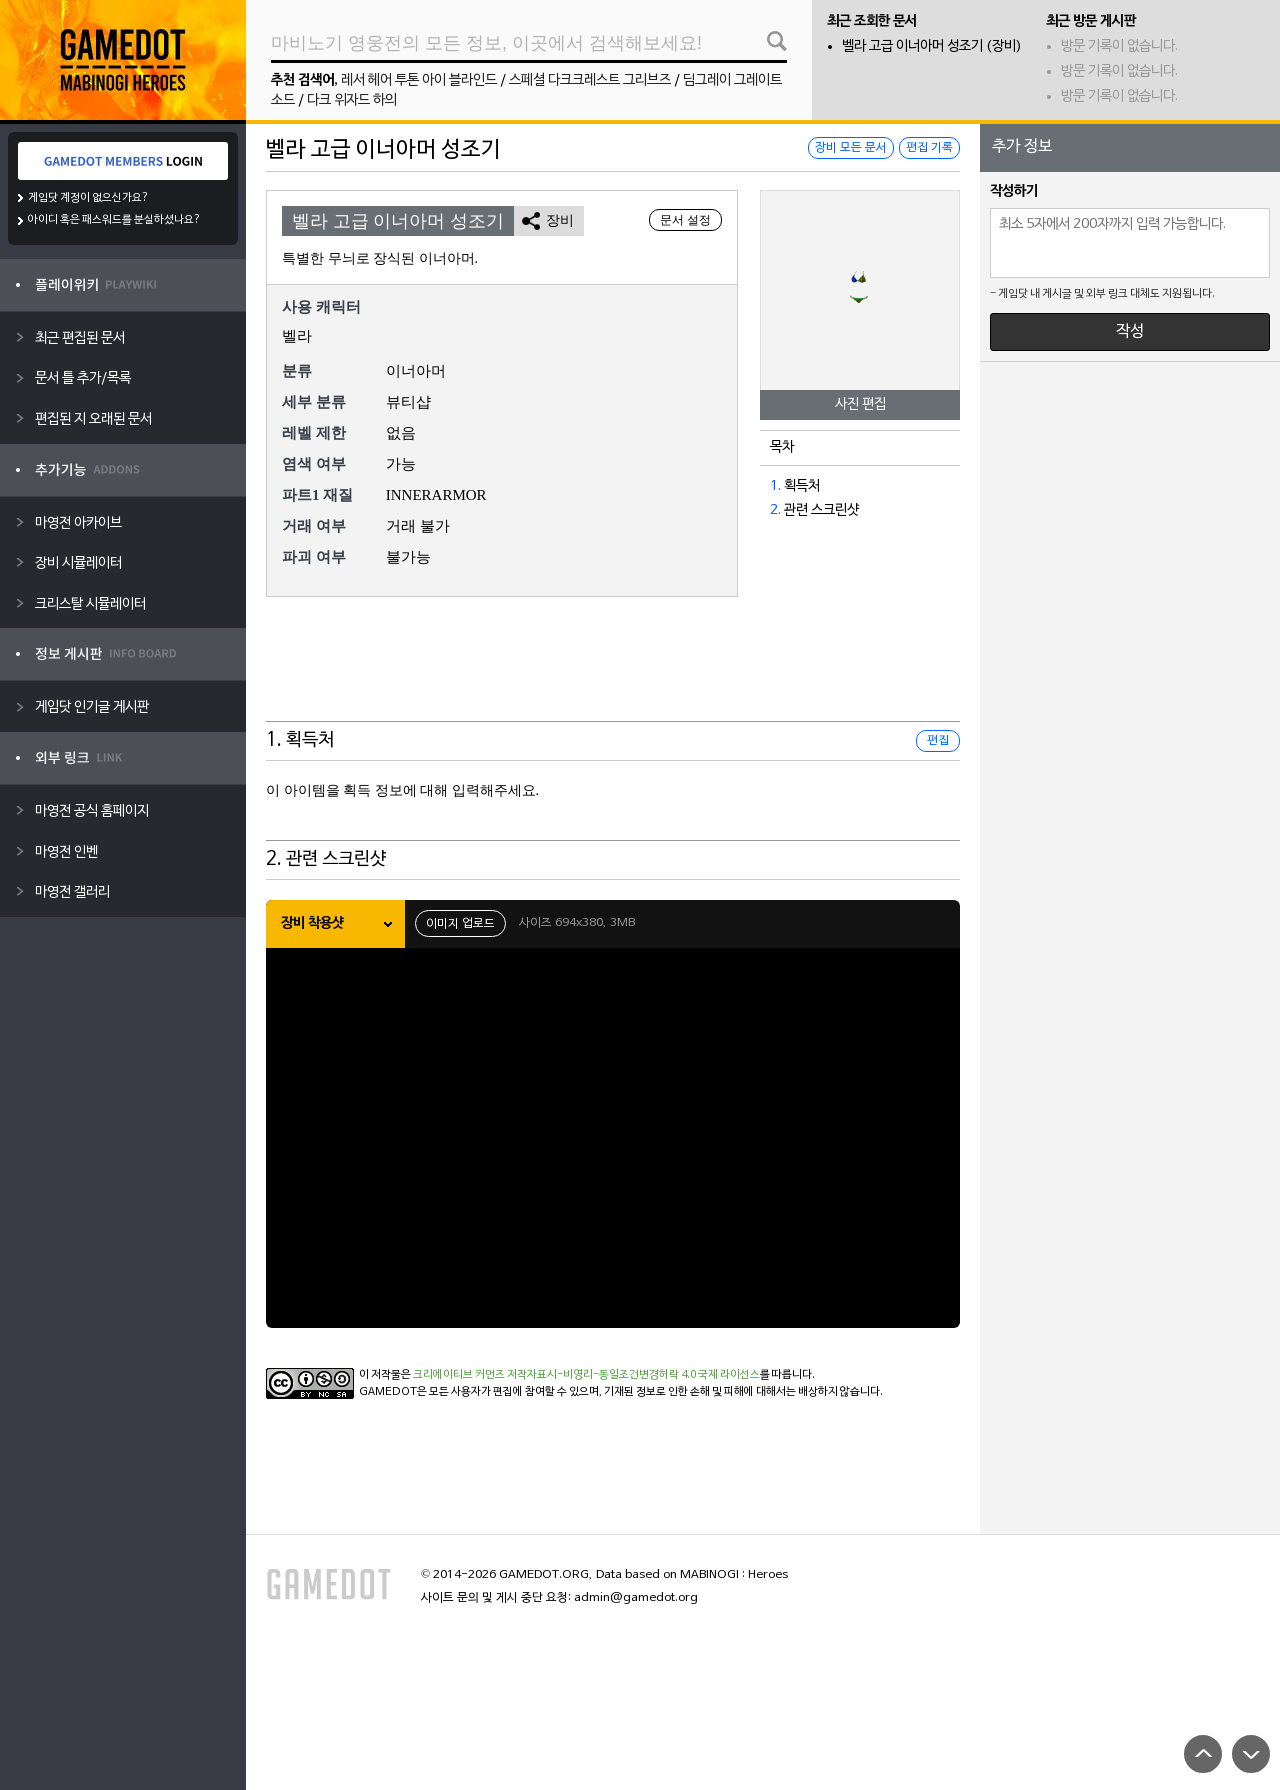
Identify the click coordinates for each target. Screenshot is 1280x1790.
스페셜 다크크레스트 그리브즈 (590, 80)
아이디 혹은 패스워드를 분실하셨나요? (114, 220)
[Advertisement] (613, 672)
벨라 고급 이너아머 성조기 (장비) (932, 46)
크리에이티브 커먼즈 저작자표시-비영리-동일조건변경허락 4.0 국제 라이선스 (586, 1375)
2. (775, 510)
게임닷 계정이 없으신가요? (88, 198)
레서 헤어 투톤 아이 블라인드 (419, 80)
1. (775, 486)
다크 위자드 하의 (352, 100)
